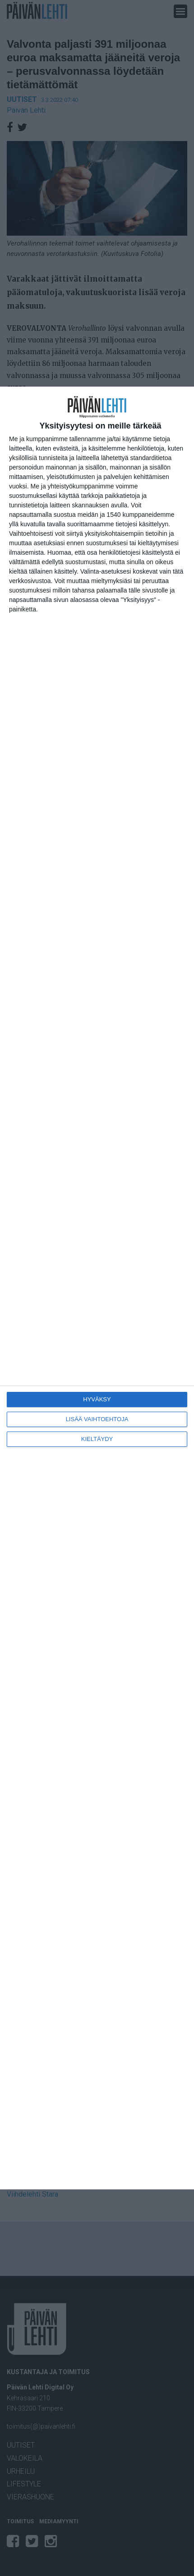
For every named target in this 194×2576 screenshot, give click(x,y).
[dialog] (97, 1288)
